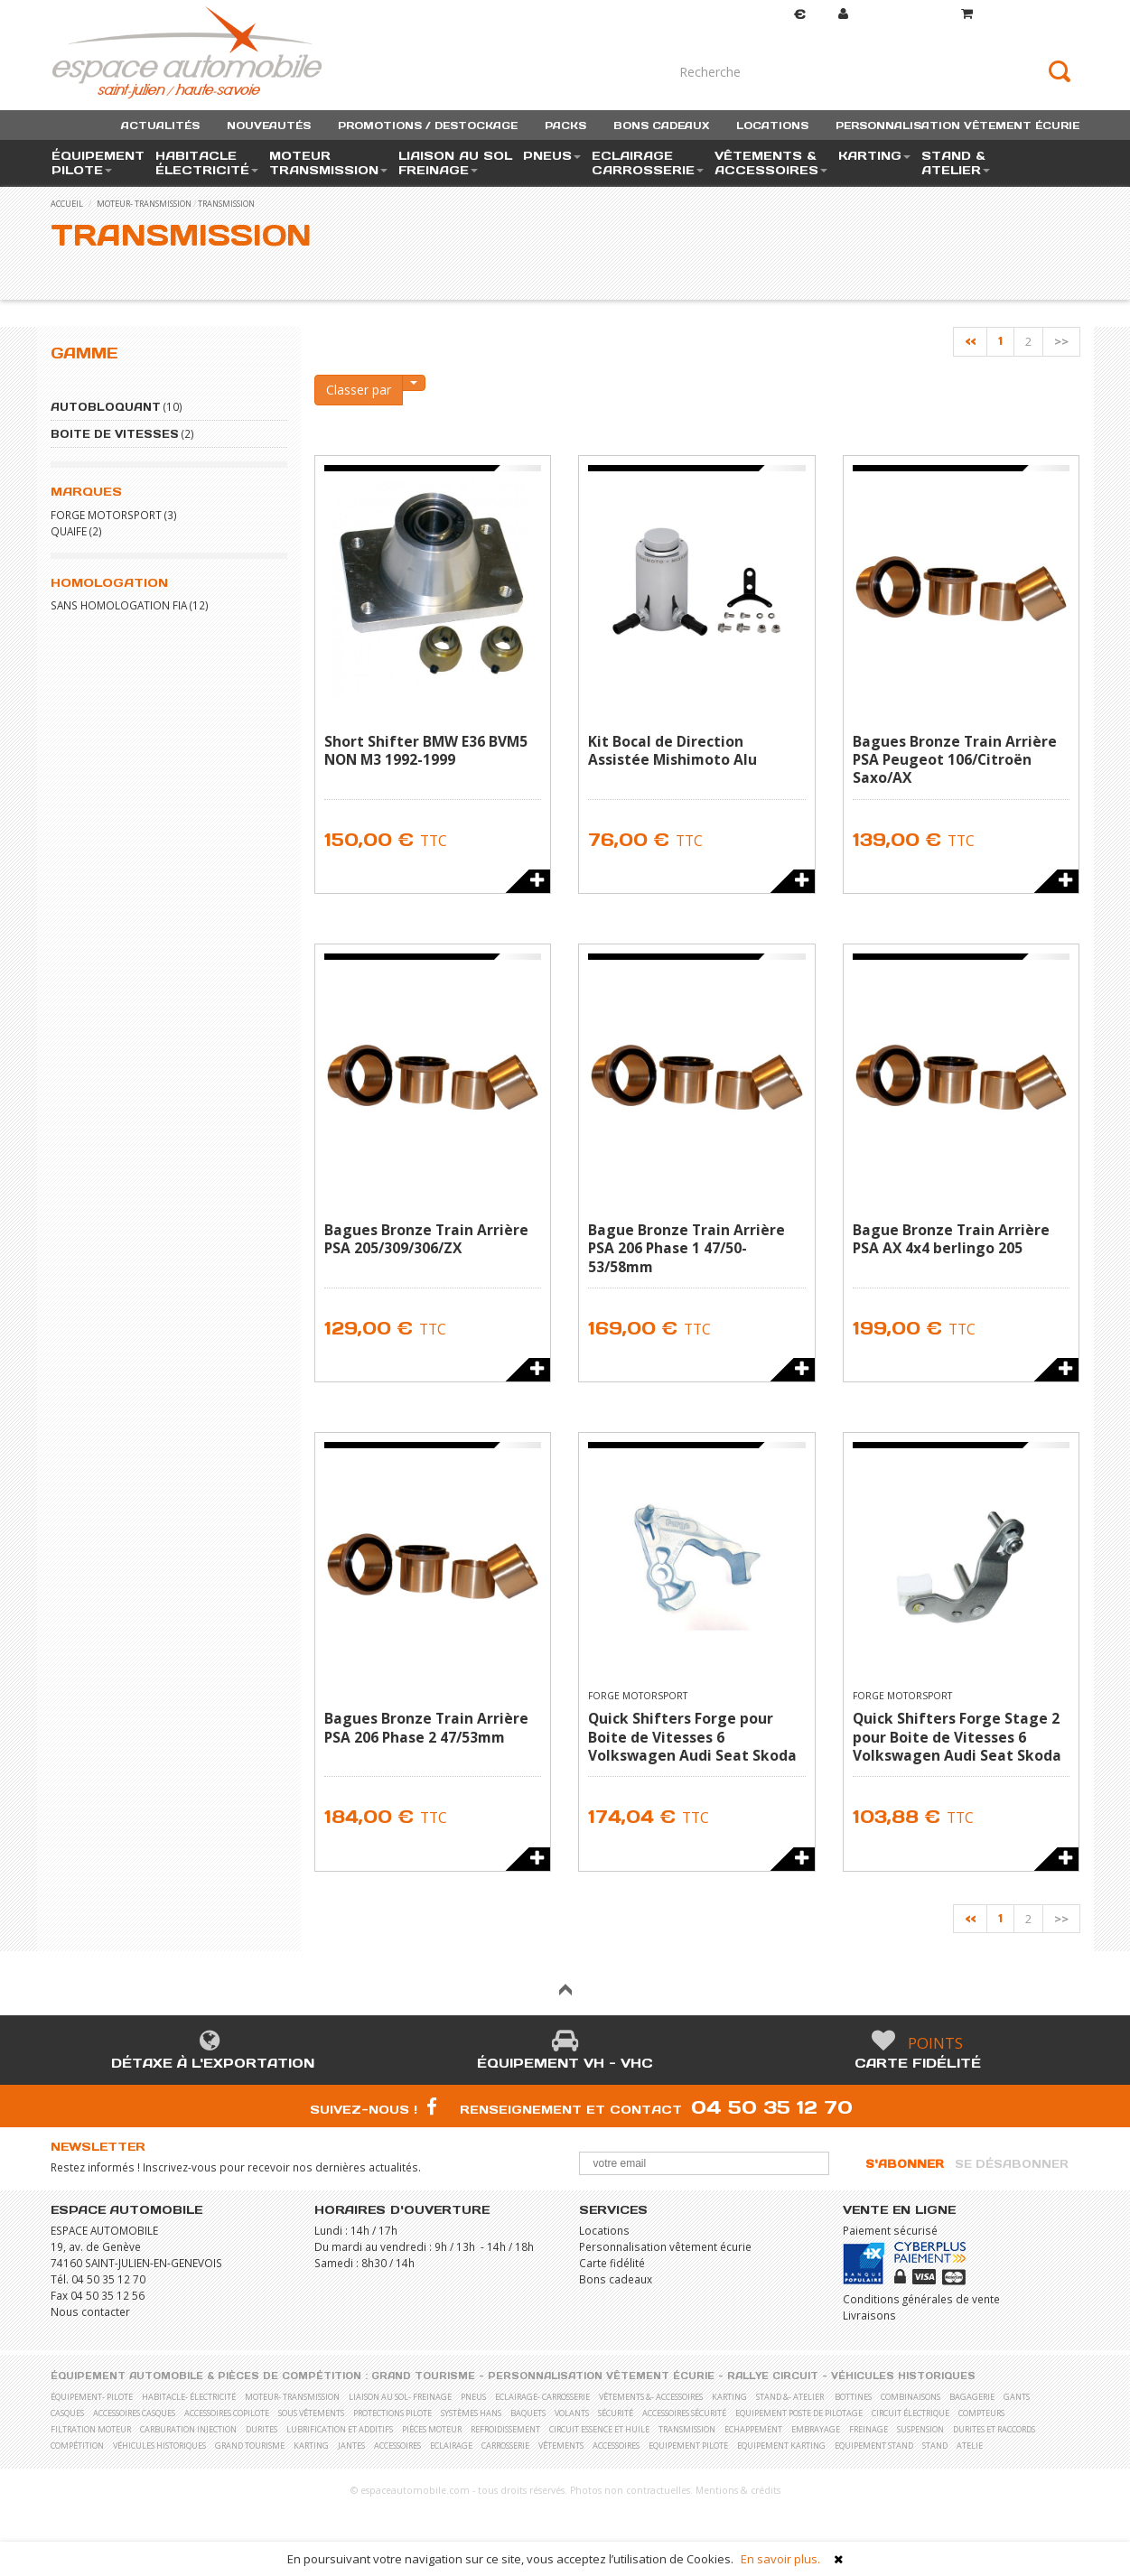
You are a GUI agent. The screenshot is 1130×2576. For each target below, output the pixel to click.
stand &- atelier (790, 2397)
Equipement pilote (688, 2445)
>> (1061, 341)
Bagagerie (972, 2397)
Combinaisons (910, 2397)
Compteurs (981, 2413)
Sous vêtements (311, 2413)
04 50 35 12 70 (772, 2107)
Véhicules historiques (903, 2376)
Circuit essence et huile (599, 2429)
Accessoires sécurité (684, 2413)
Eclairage (451, 2445)
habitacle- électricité (189, 2397)
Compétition (77, 2445)
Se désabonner (1012, 2164)
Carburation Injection (188, 2429)
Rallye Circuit (772, 2376)
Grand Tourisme (423, 2376)
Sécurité (615, 2413)
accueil (67, 203)
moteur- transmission (144, 203)
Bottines (853, 2397)
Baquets (528, 2413)
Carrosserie (505, 2445)
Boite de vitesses (115, 434)
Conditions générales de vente (921, 2299)
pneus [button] (552, 155)
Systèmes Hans (471, 2413)
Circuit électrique (910, 2413)
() (1020, 14)
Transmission (226, 203)
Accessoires (397, 2445)
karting (729, 2397)
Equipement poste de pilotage (799, 2413)
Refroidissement (505, 2429)
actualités (160, 125)
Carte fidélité (918, 2063)
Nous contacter (90, 2311)
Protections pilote (392, 2413)
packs (565, 125)
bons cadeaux (661, 125)
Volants (572, 2413)
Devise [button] (782, 15)
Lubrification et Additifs (339, 2429)
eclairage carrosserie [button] (648, 163)
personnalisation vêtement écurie (957, 125)
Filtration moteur (91, 2429)
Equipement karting (781, 2445)
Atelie (970, 2445)
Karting (311, 2445)
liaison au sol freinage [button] (455, 163)
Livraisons (869, 2315)
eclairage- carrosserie (542, 2397)
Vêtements (561, 2445)
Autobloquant (106, 407)
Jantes (351, 2445)
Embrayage (815, 2429)
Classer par (358, 389)
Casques (67, 2413)
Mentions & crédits (738, 2490)
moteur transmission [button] (328, 163)
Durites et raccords (994, 2429)
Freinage (868, 2429)
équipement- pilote (92, 2397)
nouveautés (269, 125)
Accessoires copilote (226, 2413)
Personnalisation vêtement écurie (665, 2246)
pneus (473, 2397)
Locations (604, 2230)
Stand (935, 2445)
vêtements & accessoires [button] (770, 163)
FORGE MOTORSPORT (106, 514)
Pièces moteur (432, 2429)
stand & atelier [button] (955, 163)
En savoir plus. (780, 2559)
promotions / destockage (428, 125)
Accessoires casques (134, 2413)
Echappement (753, 2429)
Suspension (920, 2429)
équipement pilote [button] (98, 163)
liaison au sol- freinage (400, 2397)
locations (772, 125)
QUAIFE (69, 531)
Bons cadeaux (615, 2279)
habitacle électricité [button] (206, 163)
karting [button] (874, 155)
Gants (1017, 2397)
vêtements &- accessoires (651, 2397)
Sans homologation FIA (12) (130, 605)
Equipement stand (874, 2445)
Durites (261, 2429)
